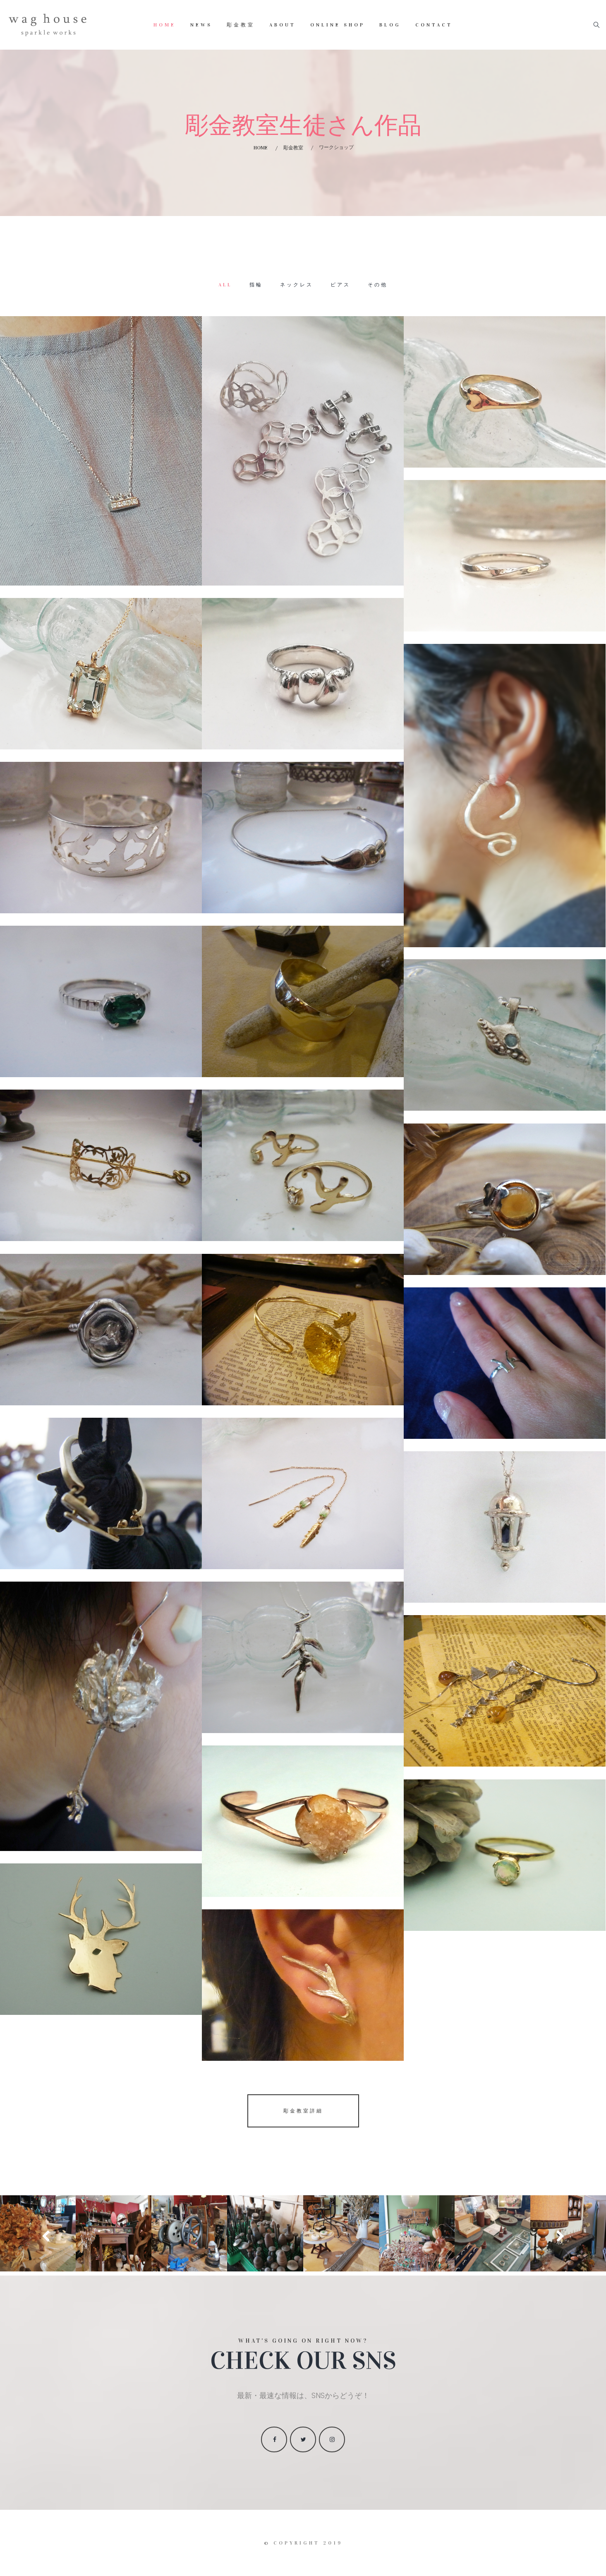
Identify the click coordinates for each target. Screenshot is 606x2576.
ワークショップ (336, 147)
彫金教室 (241, 25)
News (201, 25)
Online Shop (337, 25)
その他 (378, 285)
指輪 (256, 285)
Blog (390, 25)
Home (164, 25)
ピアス (340, 285)
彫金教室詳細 (303, 2111)
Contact (434, 25)
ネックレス (296, 285)
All (225, 285)
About (282, 25)
